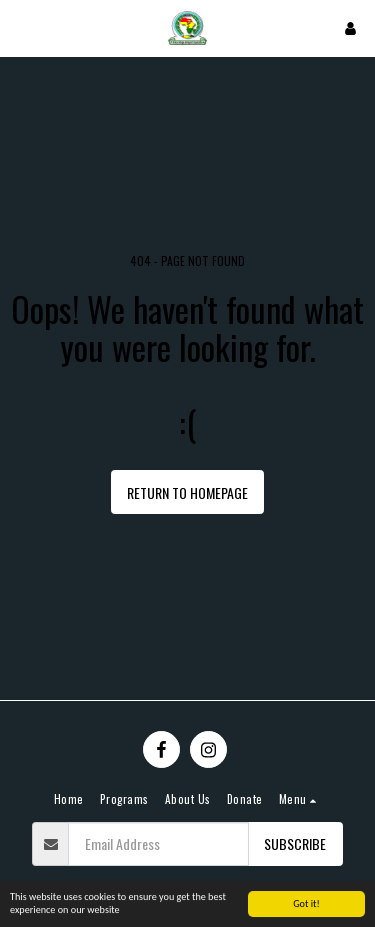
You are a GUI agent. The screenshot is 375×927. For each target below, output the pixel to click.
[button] (22, 28)
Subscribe (295, 843)
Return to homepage (187, 492)
